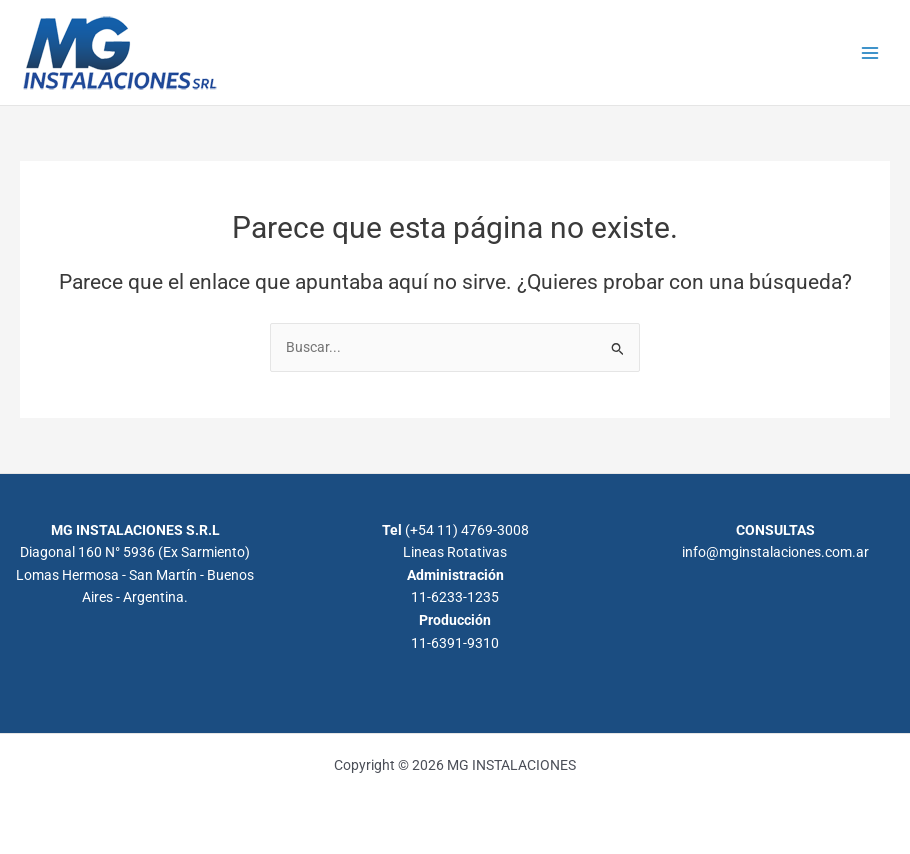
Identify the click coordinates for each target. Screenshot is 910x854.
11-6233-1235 (455, 597)
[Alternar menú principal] (870, 52)
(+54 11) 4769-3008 (467, 530)
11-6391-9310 (455, 643)
